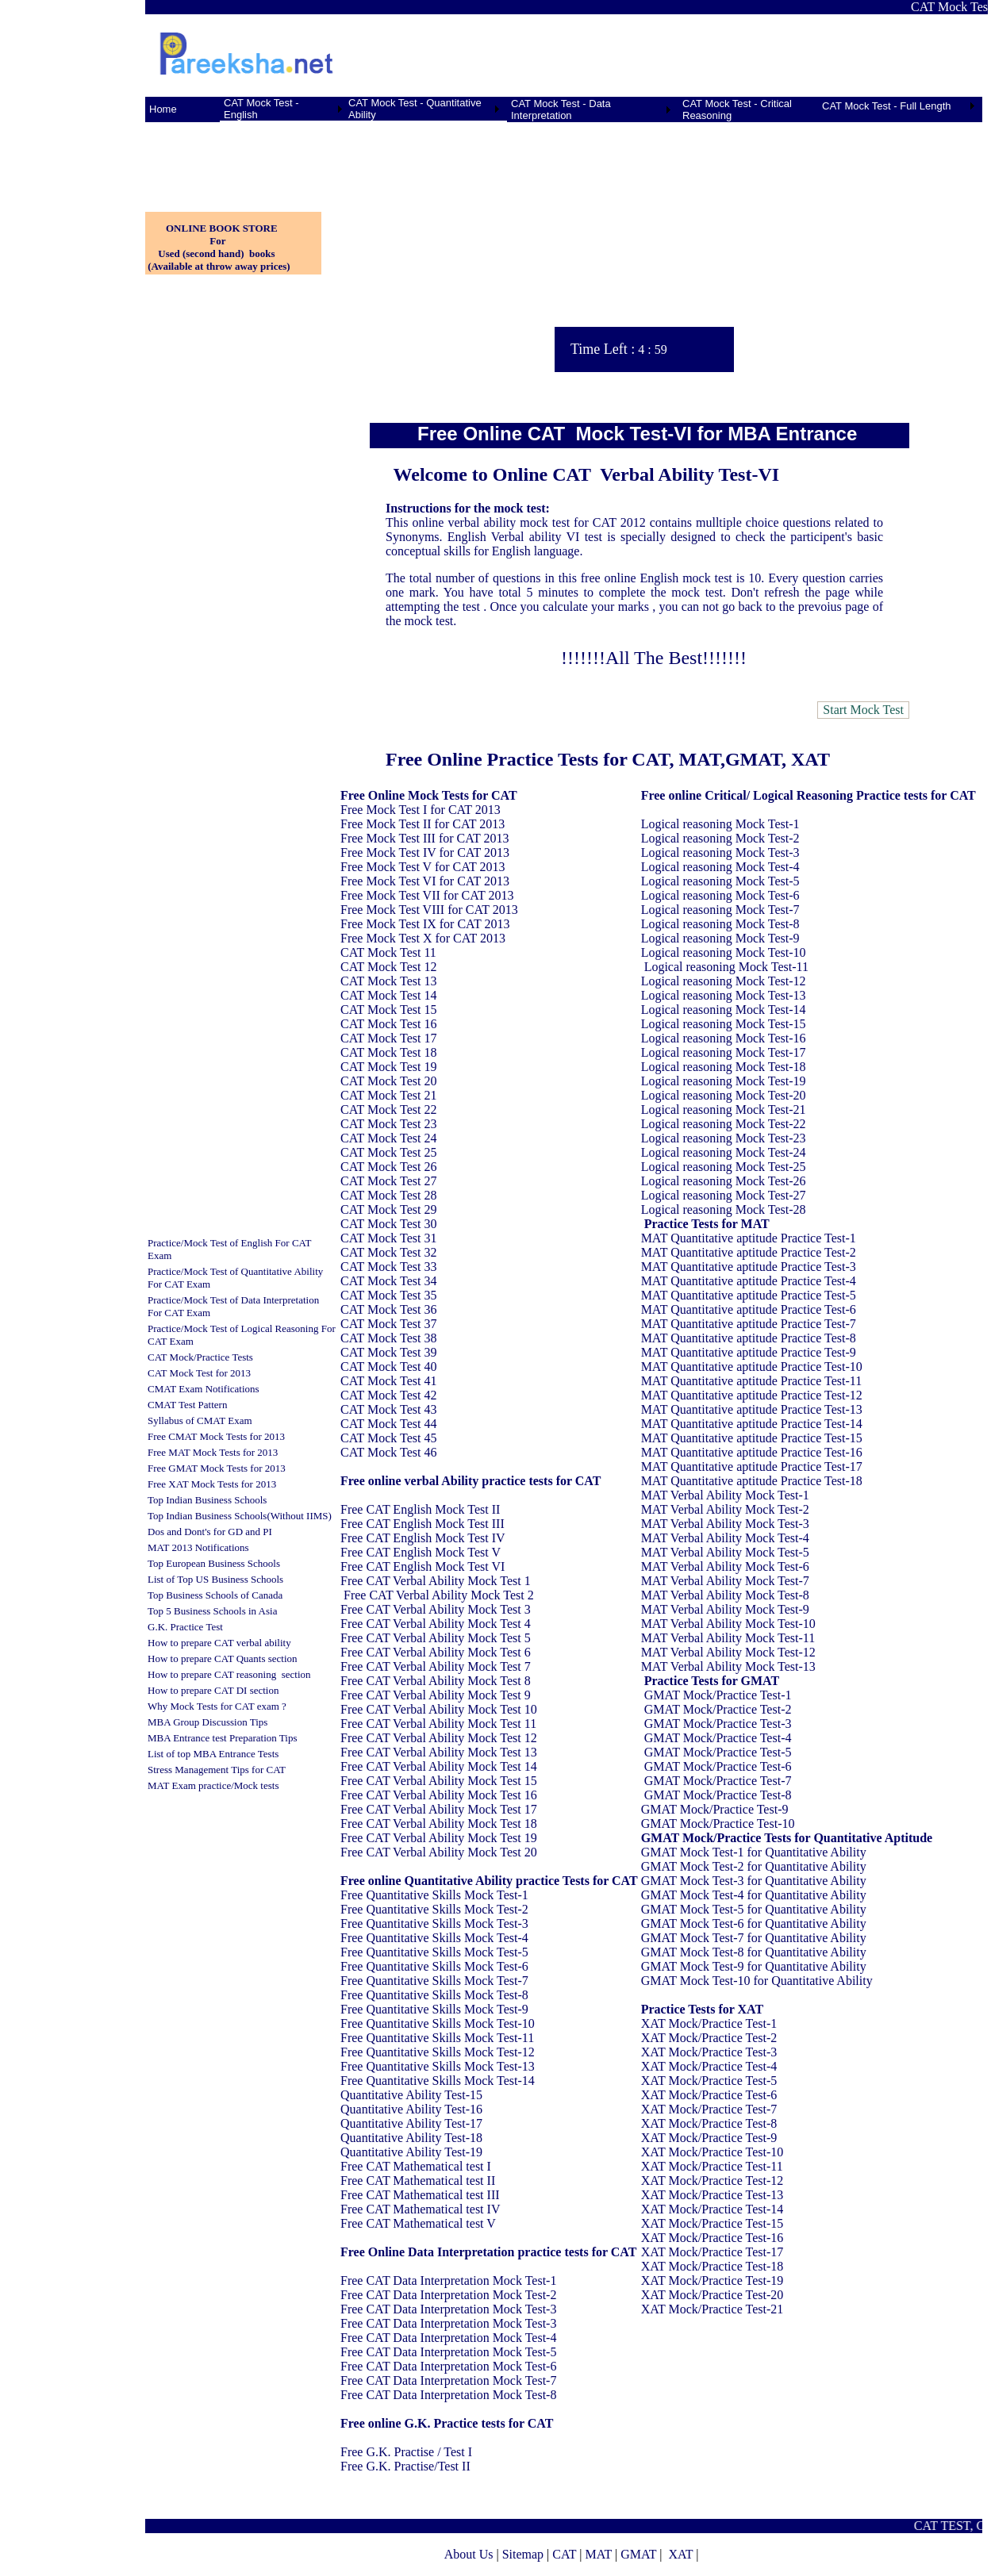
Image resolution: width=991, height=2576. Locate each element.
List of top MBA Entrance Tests (213, 1754)
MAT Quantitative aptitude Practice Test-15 (751, 1438)
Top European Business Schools (214, 1563)
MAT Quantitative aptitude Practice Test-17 (751, 1466)
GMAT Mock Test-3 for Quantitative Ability (753, 1880)
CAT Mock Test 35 (388, 1295)
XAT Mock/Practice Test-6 (709, 2095)
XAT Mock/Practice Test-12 (712, 2180)
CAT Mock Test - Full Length (886, 106)
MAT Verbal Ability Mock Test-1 (725, 1495)
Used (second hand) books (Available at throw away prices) (217, 260)
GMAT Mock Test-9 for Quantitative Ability (753, 1966)
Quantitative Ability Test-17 (411, 2123)
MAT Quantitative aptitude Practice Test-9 (748, 1352)
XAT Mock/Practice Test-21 (712, 2309)
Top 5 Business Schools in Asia (212, 1611)
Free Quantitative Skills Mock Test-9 (434, 2009)
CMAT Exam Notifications (203, 1389)
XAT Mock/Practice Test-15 (712, 2223)
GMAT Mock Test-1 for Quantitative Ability (753, 1852)
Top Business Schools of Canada (215, 1595)
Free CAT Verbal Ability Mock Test (432, 1580)
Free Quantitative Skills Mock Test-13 (437, 2066)
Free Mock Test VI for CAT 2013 (424, 881)
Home (163, 109)
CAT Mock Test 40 (388, 1366)
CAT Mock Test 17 (388, 1038)
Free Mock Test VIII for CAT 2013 (429, 909)
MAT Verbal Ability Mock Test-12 (728, 1652)
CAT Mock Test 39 (388, 1352)
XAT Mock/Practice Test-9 (709, 2137)
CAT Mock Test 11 (388, 952)
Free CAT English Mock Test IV (422, 1538)
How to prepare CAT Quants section (223, 1658)
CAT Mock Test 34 (388, 1281)
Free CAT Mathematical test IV (420, 2209)
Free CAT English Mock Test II (420, 1509)
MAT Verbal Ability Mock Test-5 (725, 1552)
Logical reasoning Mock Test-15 (723, 1024)
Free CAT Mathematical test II (417, 2180)
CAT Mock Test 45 (388, 1438)
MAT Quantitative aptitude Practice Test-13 (751, 1409)
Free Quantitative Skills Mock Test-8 (434, 1995)
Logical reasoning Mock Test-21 (723, 1109)
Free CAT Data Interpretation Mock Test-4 (448, 2337)
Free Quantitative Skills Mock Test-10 (437, 2023)
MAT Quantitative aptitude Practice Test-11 (751, 1381)
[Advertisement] (224, 158)
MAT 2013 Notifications (198, 1547)
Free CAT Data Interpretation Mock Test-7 (448, 2380)
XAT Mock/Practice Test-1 (709, 2023)
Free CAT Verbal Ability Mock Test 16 (438, 1795)
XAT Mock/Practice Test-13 (712, 2195)
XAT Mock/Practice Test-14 (712, 2209)
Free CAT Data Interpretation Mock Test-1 (448, 2280)
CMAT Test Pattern (187, 1405)
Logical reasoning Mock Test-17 (723, 1052)
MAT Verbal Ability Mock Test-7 (725, 1580)
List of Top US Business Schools (215, 1579)
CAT (564, 2554)
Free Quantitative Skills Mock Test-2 (434, 1909)
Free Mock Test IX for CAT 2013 (424, 924)
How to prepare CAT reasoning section (229, 1674)
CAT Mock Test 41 (388, 1381)
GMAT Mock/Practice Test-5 (718, 1752)
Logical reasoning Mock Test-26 (723, 1181)
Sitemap (523, 2554)
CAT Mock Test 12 (388, 966)
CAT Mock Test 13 (388, 981)
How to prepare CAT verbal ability (219, 1643)
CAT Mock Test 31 (388, 1238)
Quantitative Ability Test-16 (411, 2109)
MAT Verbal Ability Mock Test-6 (725, 1566)
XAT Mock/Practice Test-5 (709, 2080)
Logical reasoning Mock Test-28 (723, 1209)
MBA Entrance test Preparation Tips (223, 1738)
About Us (469, 2554)
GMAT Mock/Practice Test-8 (718, 1795)
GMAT (638, 2554)
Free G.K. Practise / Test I (406, 2452)
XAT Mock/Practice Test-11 (712, 2166)
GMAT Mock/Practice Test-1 (718, 1695)
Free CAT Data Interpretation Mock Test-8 (448, 2394)
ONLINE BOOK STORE (222, 228)
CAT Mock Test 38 (388, 1338)
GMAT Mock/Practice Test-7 (718, 1780)
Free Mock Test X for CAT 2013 (422, 938)
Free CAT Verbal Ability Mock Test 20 (438, 1852)
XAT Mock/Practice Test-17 (712, 2252)
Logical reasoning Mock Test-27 (723, 1195)
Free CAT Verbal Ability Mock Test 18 (438, 1823)
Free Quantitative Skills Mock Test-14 (437, 2080)
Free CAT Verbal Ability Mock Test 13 (438, 1752)
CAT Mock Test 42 (388, 1395)
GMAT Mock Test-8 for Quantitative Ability (753, 1952)
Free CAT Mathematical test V (418, 2223)
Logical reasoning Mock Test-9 (720, 938)
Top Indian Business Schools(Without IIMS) (240, 1516)
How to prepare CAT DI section (213, 1690)
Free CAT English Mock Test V (420, 1552)
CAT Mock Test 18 (388, 1052)
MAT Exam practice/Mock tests (213, 1785)
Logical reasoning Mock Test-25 (723, 1166)
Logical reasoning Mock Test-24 (723, 1152)
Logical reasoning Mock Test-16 (723, 1038)
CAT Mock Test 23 (388, 1124)
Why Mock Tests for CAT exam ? (217, 1706)
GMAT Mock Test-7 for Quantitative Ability (753, 1937)
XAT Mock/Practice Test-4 (709, 2066)
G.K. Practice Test (185, 1627)
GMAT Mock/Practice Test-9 (715, 1809)
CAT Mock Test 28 (388, 1195)
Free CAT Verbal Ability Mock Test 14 (438, 1766)
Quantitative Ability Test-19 (411, 2152)
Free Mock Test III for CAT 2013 (424, 838)
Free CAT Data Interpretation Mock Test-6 (448, 2366)
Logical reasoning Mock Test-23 (723, 1138)
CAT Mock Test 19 (388, 1066)
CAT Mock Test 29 (388, 1209)
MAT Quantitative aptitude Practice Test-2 (748, 1252)
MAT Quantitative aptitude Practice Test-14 (751, 1423)
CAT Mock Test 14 (388, 995)
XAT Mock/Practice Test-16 (712, 2237)
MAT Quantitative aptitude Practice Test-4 (748, 1281)
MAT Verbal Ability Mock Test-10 (728, 1623)
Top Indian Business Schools (207, 1500)
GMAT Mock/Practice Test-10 (718, 1823)
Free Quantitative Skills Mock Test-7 (434, 1980)
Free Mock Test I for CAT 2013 (420, 809)
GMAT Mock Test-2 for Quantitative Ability (753, 1866)
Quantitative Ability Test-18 (411, 2137)
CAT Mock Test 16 (388, 1024)
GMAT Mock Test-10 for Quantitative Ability (757, 1980)
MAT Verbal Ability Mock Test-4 (725, 1538)
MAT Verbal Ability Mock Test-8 (725, 1595)
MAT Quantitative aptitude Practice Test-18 (751, 1481)
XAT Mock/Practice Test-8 (709, 2123)
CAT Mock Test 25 (388, 1152)
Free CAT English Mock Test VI (422, 1566)
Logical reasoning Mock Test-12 (723, 981)
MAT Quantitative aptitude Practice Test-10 (751, 1366)
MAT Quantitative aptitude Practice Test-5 (748, 1295)
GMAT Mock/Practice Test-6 (718, 1766)
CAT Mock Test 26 (388, 1166)
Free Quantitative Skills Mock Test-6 (434, 1966)
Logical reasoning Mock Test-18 (723, 1066)
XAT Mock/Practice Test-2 (709, 2037)
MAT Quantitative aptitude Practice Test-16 (751, 1452)
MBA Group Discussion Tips (207, 1722)
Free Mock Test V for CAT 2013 (422, 866)
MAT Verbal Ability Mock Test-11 (728, 1638)
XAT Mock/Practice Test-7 (709, 2109)
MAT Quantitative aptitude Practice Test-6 (748, 1309)
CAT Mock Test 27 (388, 1181)
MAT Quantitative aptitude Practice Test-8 (748, 1338)
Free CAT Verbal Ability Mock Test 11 (438, 1723)
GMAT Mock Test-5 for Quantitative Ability (753, 1909)
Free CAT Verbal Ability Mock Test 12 (438, 1738)
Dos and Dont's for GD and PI (210, 1532)
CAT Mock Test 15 (388, 1009)
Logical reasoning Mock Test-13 (723, 995)
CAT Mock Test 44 (388, 1423)
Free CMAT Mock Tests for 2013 (216, 1436)
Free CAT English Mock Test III (422, 1523)
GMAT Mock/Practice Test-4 (718, 1738)
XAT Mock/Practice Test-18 (712, 2266)
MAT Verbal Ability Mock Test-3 (725, 1523)
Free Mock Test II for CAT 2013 (422, 824)
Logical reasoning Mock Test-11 (726, 966)
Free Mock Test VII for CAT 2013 (426, 895)
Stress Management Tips (198, 1770)
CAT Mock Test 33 (388, 1266)
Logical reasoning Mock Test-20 (723, 1095)
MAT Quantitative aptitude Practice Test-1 (748, 1238)
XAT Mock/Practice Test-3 (709, 2052)
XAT (680, 2554)
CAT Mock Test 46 (388, 1452)
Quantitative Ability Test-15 (411, 2095)
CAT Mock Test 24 (388, 1138)
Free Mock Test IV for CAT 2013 (424, 852)
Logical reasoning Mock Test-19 (723, 1081)
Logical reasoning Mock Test (715, 824)
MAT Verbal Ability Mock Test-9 (725, 1609)
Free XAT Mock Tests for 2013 (212, 1484)
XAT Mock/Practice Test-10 (712, 2152)
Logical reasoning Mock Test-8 (720, 924)
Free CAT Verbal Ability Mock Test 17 (438, 1809)
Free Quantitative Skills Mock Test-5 (434, 1952)
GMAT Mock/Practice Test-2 (718, 1709)
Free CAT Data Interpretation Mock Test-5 (448, 2352)
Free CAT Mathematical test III (420, 2195)
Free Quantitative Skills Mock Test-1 (434, 1895)
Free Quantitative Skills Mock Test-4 (434, 1937)
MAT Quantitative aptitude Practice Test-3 (748, 1266)
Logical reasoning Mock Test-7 (720, 909)
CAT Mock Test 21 (388, 1095)
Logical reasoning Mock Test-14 (723, 1009)
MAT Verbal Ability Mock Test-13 (728, 1666)
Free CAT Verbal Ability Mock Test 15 (438, 1780)
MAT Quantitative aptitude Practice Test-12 (751, 1395)
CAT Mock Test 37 (388, 1323)
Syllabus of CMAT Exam (200, 1420)
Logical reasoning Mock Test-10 (723, 952)
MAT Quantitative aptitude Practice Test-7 (748, 1323)
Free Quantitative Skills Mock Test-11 (437, 2037)
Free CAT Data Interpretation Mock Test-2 (448, 2295)
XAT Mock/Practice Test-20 (712, 2295)
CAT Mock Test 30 (388, 1223)
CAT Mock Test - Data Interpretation (561, 109)
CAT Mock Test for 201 (197, 1373)
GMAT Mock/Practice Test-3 (718, 1723)
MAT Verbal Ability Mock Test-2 (725, 1509)
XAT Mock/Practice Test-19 (712, 2280)
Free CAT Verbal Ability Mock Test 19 (438, 1838)
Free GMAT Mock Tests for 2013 (217, 1468)
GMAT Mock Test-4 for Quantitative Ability (753, 1895)
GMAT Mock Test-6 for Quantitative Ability (753, 1923)
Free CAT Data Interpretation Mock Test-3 (448, 2309)
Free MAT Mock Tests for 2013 (213, 1452)
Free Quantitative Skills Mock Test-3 (434, 1923)
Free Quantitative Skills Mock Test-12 (437, 2052)
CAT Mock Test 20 (388, 1081)
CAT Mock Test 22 (388, 1109)
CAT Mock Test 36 (388, 1309)
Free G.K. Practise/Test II (405, 2466)
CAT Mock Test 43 (388, 1409)
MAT (598, 2554)
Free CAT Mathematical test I (415, 2166)
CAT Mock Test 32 (388, 1252)
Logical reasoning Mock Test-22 (723, 1124)
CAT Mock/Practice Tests (200, 1357)
